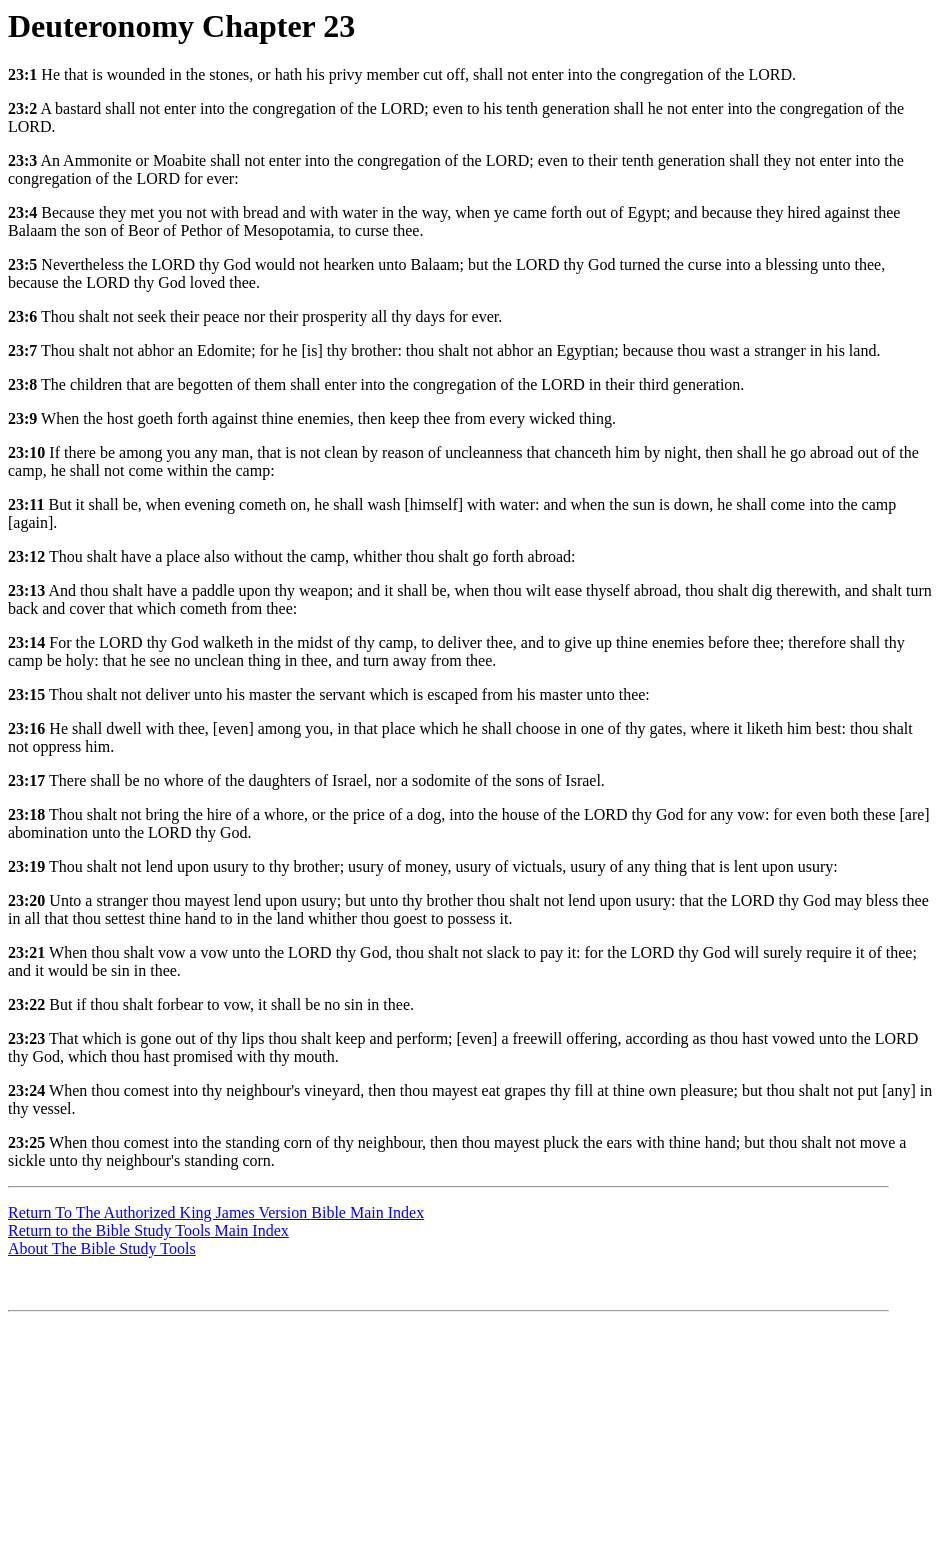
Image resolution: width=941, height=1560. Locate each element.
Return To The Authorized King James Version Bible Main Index (216, 1212)
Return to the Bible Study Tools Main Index (148, 1230)
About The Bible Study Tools (102, 1248)
